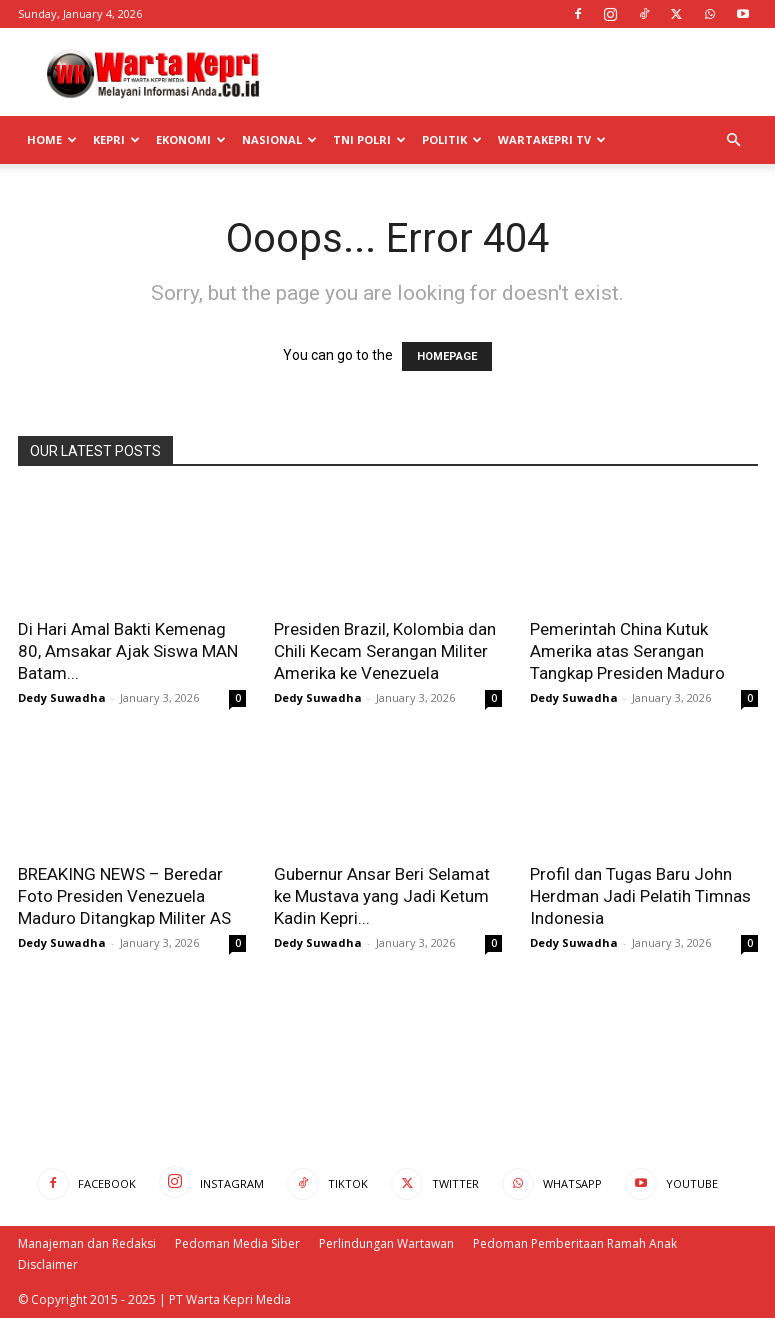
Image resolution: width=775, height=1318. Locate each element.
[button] (734, 140)
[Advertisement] (523, 72)
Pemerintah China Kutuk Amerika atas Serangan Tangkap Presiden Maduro (627, 651)
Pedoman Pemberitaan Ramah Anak (575, 1243)
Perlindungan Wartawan (386, 1243)
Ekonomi (191, 139)
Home (52, 139)
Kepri (116, 139)
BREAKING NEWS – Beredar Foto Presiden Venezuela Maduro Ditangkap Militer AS (124, 896)
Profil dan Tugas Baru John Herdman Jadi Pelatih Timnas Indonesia (640, 896)
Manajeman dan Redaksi (87, 1243)
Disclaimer (48, 1264)
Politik (452, 139)
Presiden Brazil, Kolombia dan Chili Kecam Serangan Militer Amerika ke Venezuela (385, 651)
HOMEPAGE (447, 356)
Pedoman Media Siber (237, 1243)
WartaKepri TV (552, 139)
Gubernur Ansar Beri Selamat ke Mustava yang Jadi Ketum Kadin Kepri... (382, 896)
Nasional (279, 139)
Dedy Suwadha (62, 697)
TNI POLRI (369, 139)
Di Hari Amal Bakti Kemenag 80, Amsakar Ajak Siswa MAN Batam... (128, 651)
